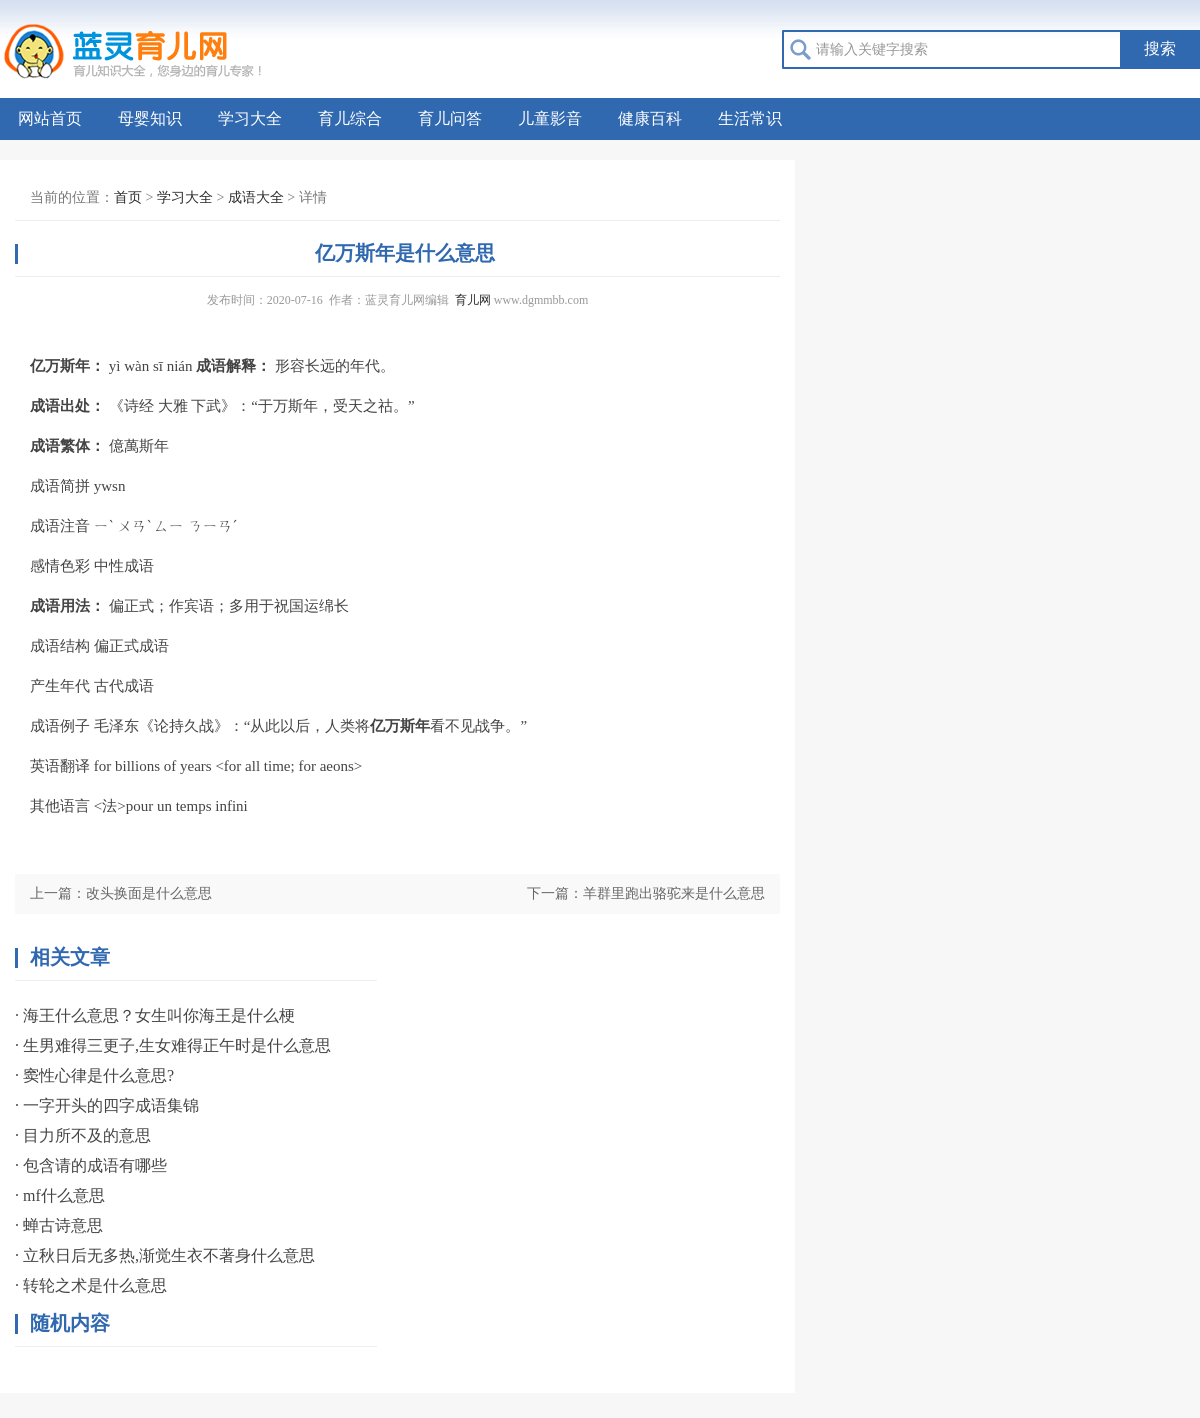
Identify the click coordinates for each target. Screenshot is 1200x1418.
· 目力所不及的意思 (83, 1135)
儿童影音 (550, 118)
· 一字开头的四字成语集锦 (107, 1105)
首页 (128, 197)
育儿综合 (350, 118)
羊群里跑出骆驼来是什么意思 (674, 893)
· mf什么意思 (60, 1195)
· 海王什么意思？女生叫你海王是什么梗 (155, 1015)
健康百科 (650, 118)
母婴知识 (150, 118)
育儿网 (473, 300)
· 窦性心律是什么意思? (94, 1075)
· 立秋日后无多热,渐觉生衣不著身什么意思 (165, 1255)
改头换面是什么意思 (149, 893)
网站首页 (50, 118)
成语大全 (256, 197)
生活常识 (750, 118)
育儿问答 (450, 118)
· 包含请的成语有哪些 (91, 1165)
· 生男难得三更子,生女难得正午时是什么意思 (173, 1045)
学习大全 (250, 118)
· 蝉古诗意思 (59, 1225)
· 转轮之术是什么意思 (91, 1285)
